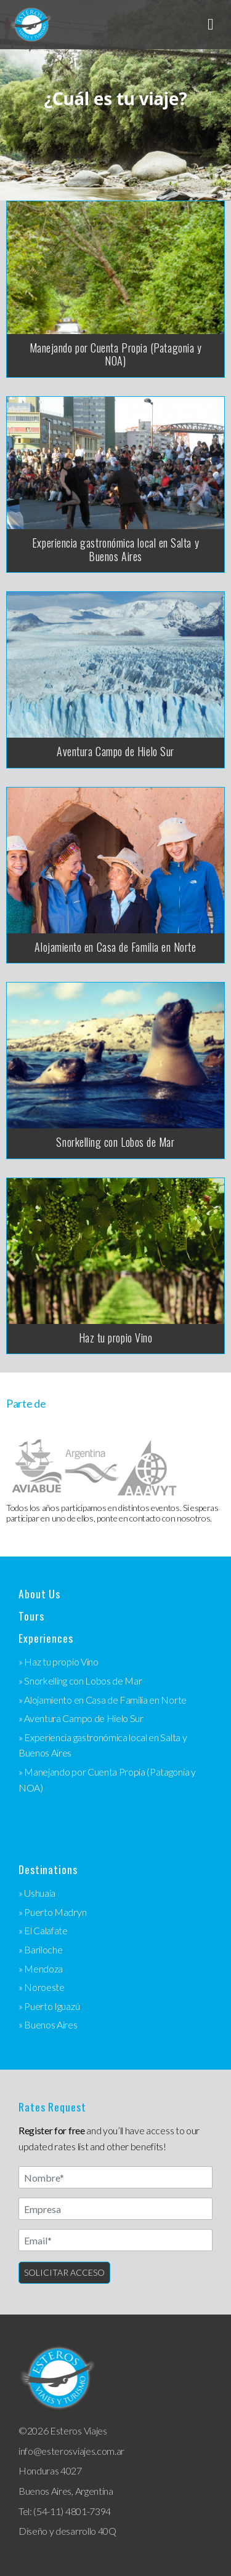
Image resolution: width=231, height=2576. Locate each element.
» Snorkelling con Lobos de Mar (80, 1680)
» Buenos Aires (48, 2024)
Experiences (45, 1638)
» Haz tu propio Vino (58, 1661)
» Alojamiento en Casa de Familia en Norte (102, 1699)
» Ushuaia (36, 1893)
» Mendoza (40, 1968)
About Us (39, 1593)
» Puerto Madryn (52, 1912)
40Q (107, 2531)
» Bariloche (40, 1949)
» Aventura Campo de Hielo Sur (81, 1718)
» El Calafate (43, 1930)
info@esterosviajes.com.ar (71, 2451)
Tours (31, 1615)
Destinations (48, 1869)
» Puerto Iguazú (48, 2006)
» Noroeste (41, 1987)
